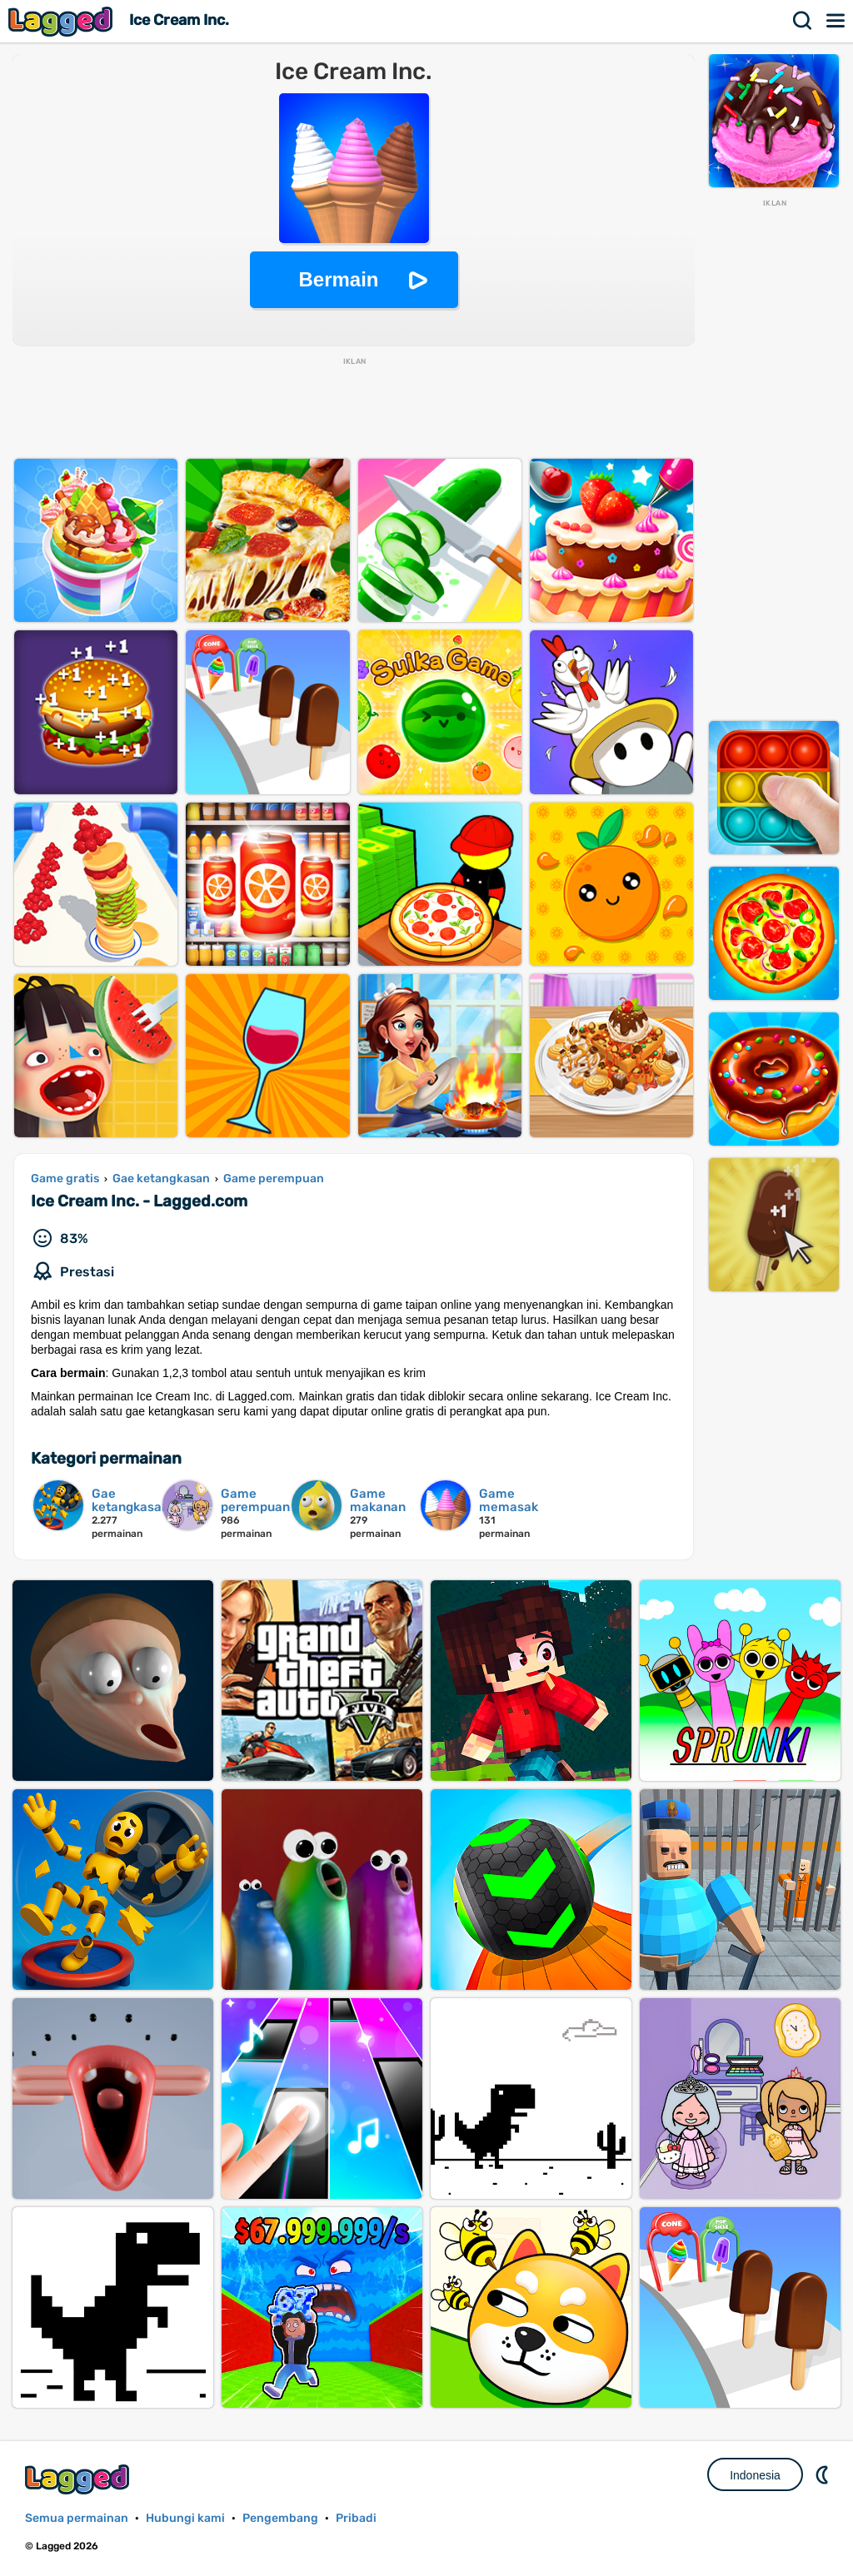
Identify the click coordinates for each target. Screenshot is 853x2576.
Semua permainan (76, 2518)
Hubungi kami (185, 2518)
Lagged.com (79, 2479)
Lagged (62, 21)
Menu (836, 21)
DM (824, 2474)
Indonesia (755, 2475)
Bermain (338, 279)
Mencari (803, 21)
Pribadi (356, 2518)
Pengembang (280, 2518)
